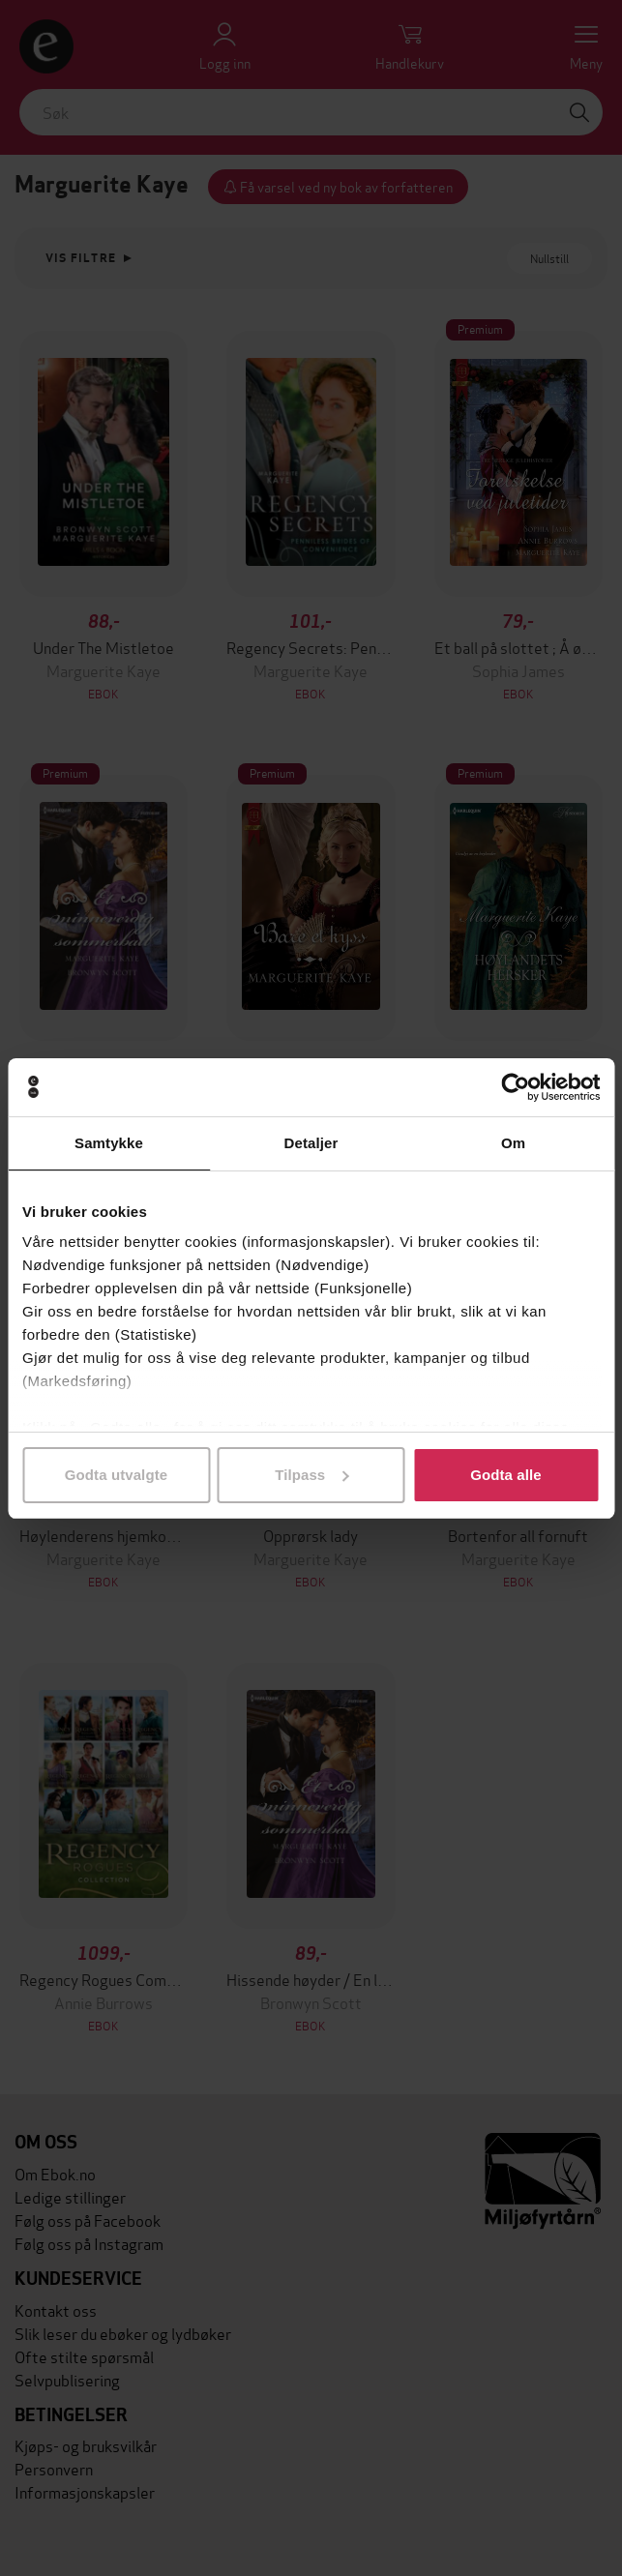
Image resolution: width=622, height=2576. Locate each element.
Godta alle (506, 1474)
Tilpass (311, 1474)
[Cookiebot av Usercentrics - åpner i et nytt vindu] (515, 1087)
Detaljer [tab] (311, 1143)
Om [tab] (513, 1143)
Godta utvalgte (116, 1474)
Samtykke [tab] (108, 1143)
